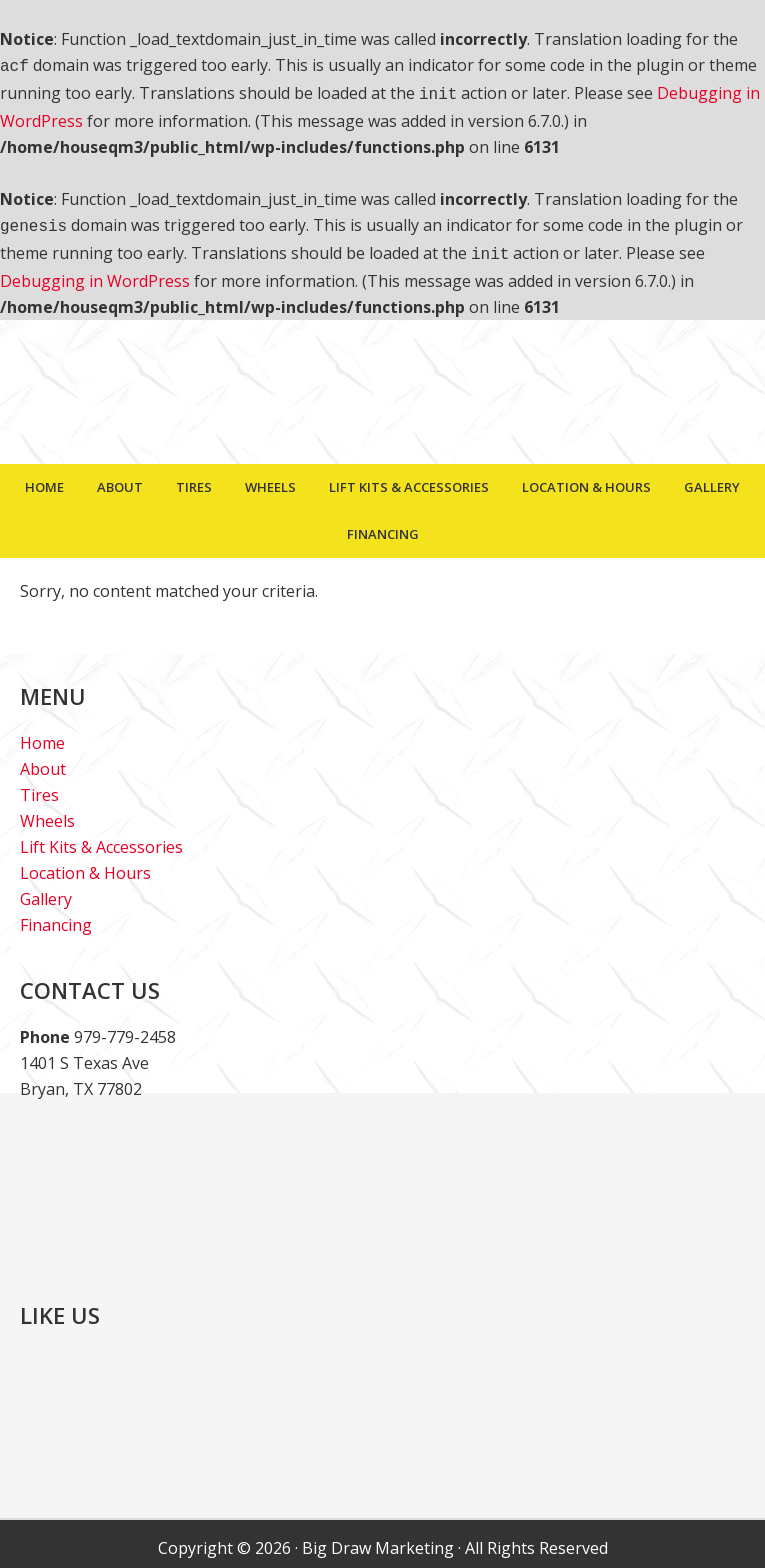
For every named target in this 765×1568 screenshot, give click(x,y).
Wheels (47, 813)
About (43, 761)
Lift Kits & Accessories (101, 839)
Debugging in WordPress (95, 273)
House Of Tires (383, 394)
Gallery (46, 891)
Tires (39, 787)
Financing (56, 917)
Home (42, 735)
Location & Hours (85, 865)
